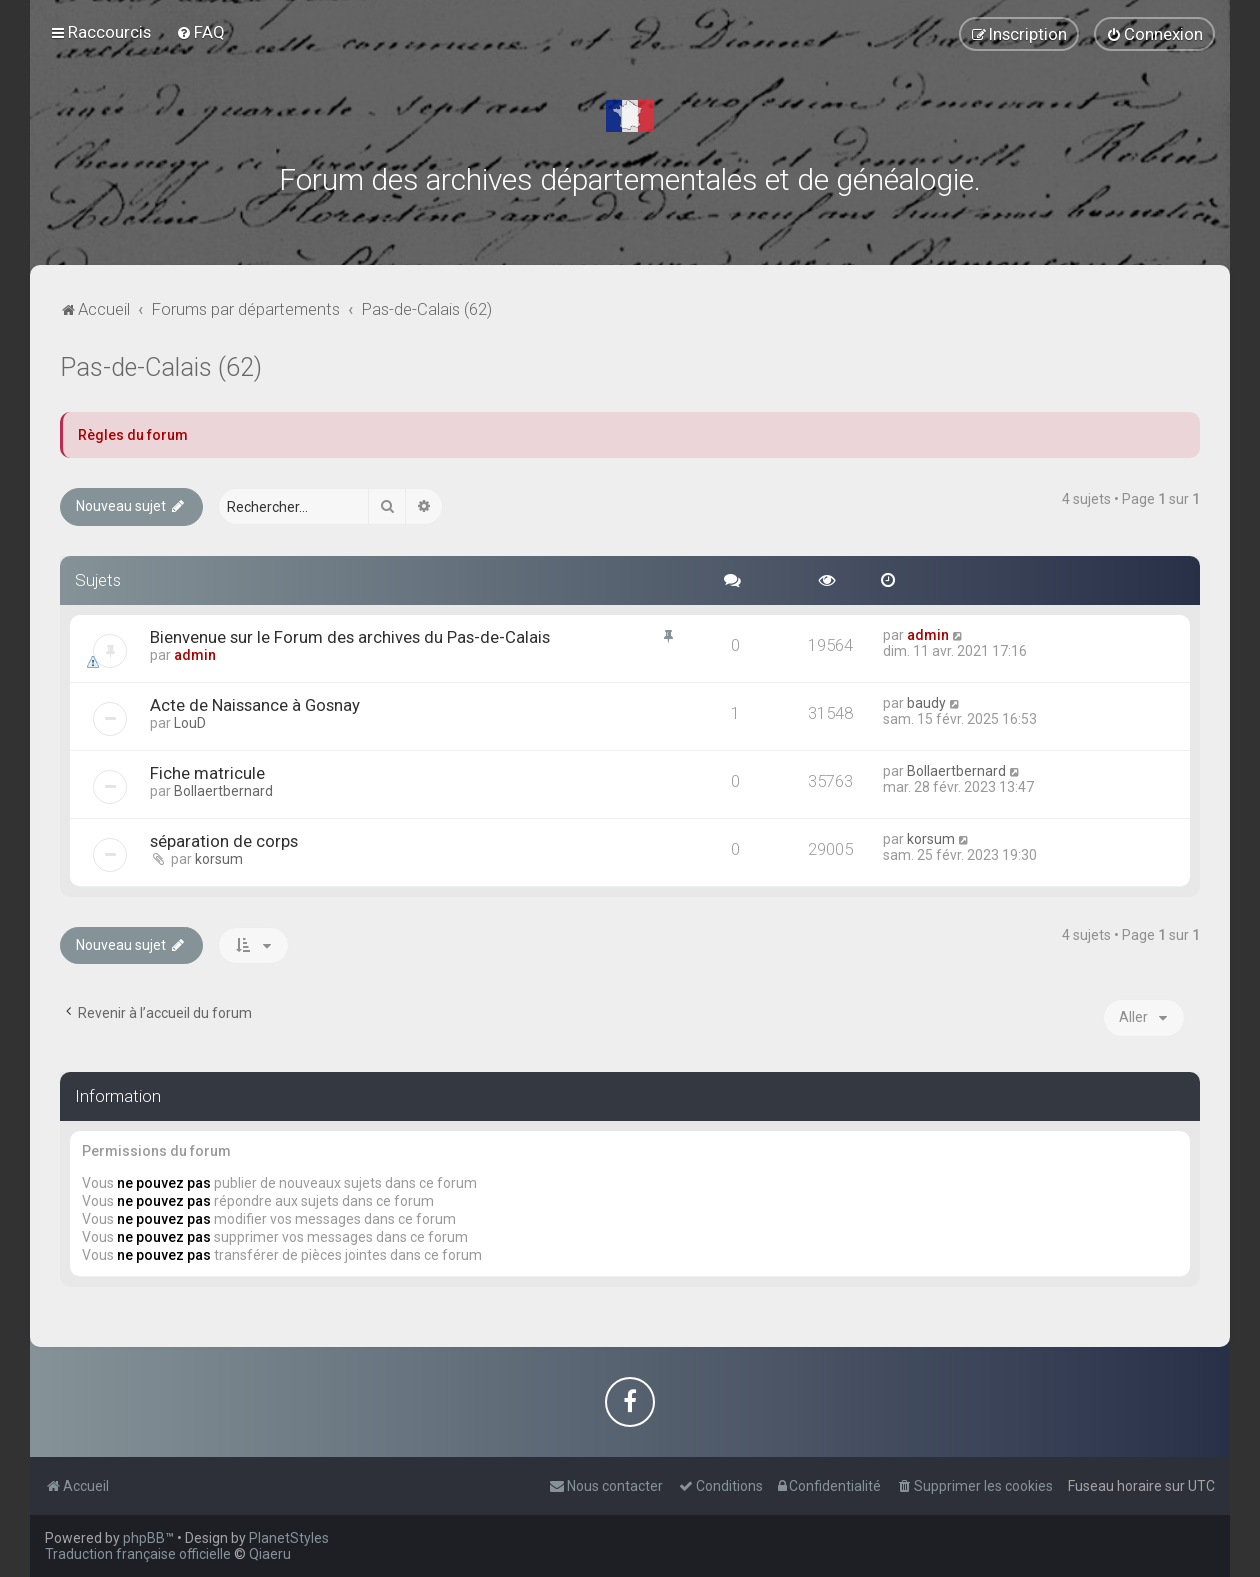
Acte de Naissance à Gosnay (255, 705)
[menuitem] (200, 32)
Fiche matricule (207, 773)
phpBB (144, 1538)
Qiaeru (270, 1554)
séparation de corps (224, 841)
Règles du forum (133, 435)
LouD (190, 723)
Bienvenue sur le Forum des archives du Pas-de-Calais (350, 637)
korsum (219, 859)
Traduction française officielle (138, 1554)
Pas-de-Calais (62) (161, 367)
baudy (926, 703)
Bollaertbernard (223, 791)
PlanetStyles (289, 1538)
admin (195, 655)
